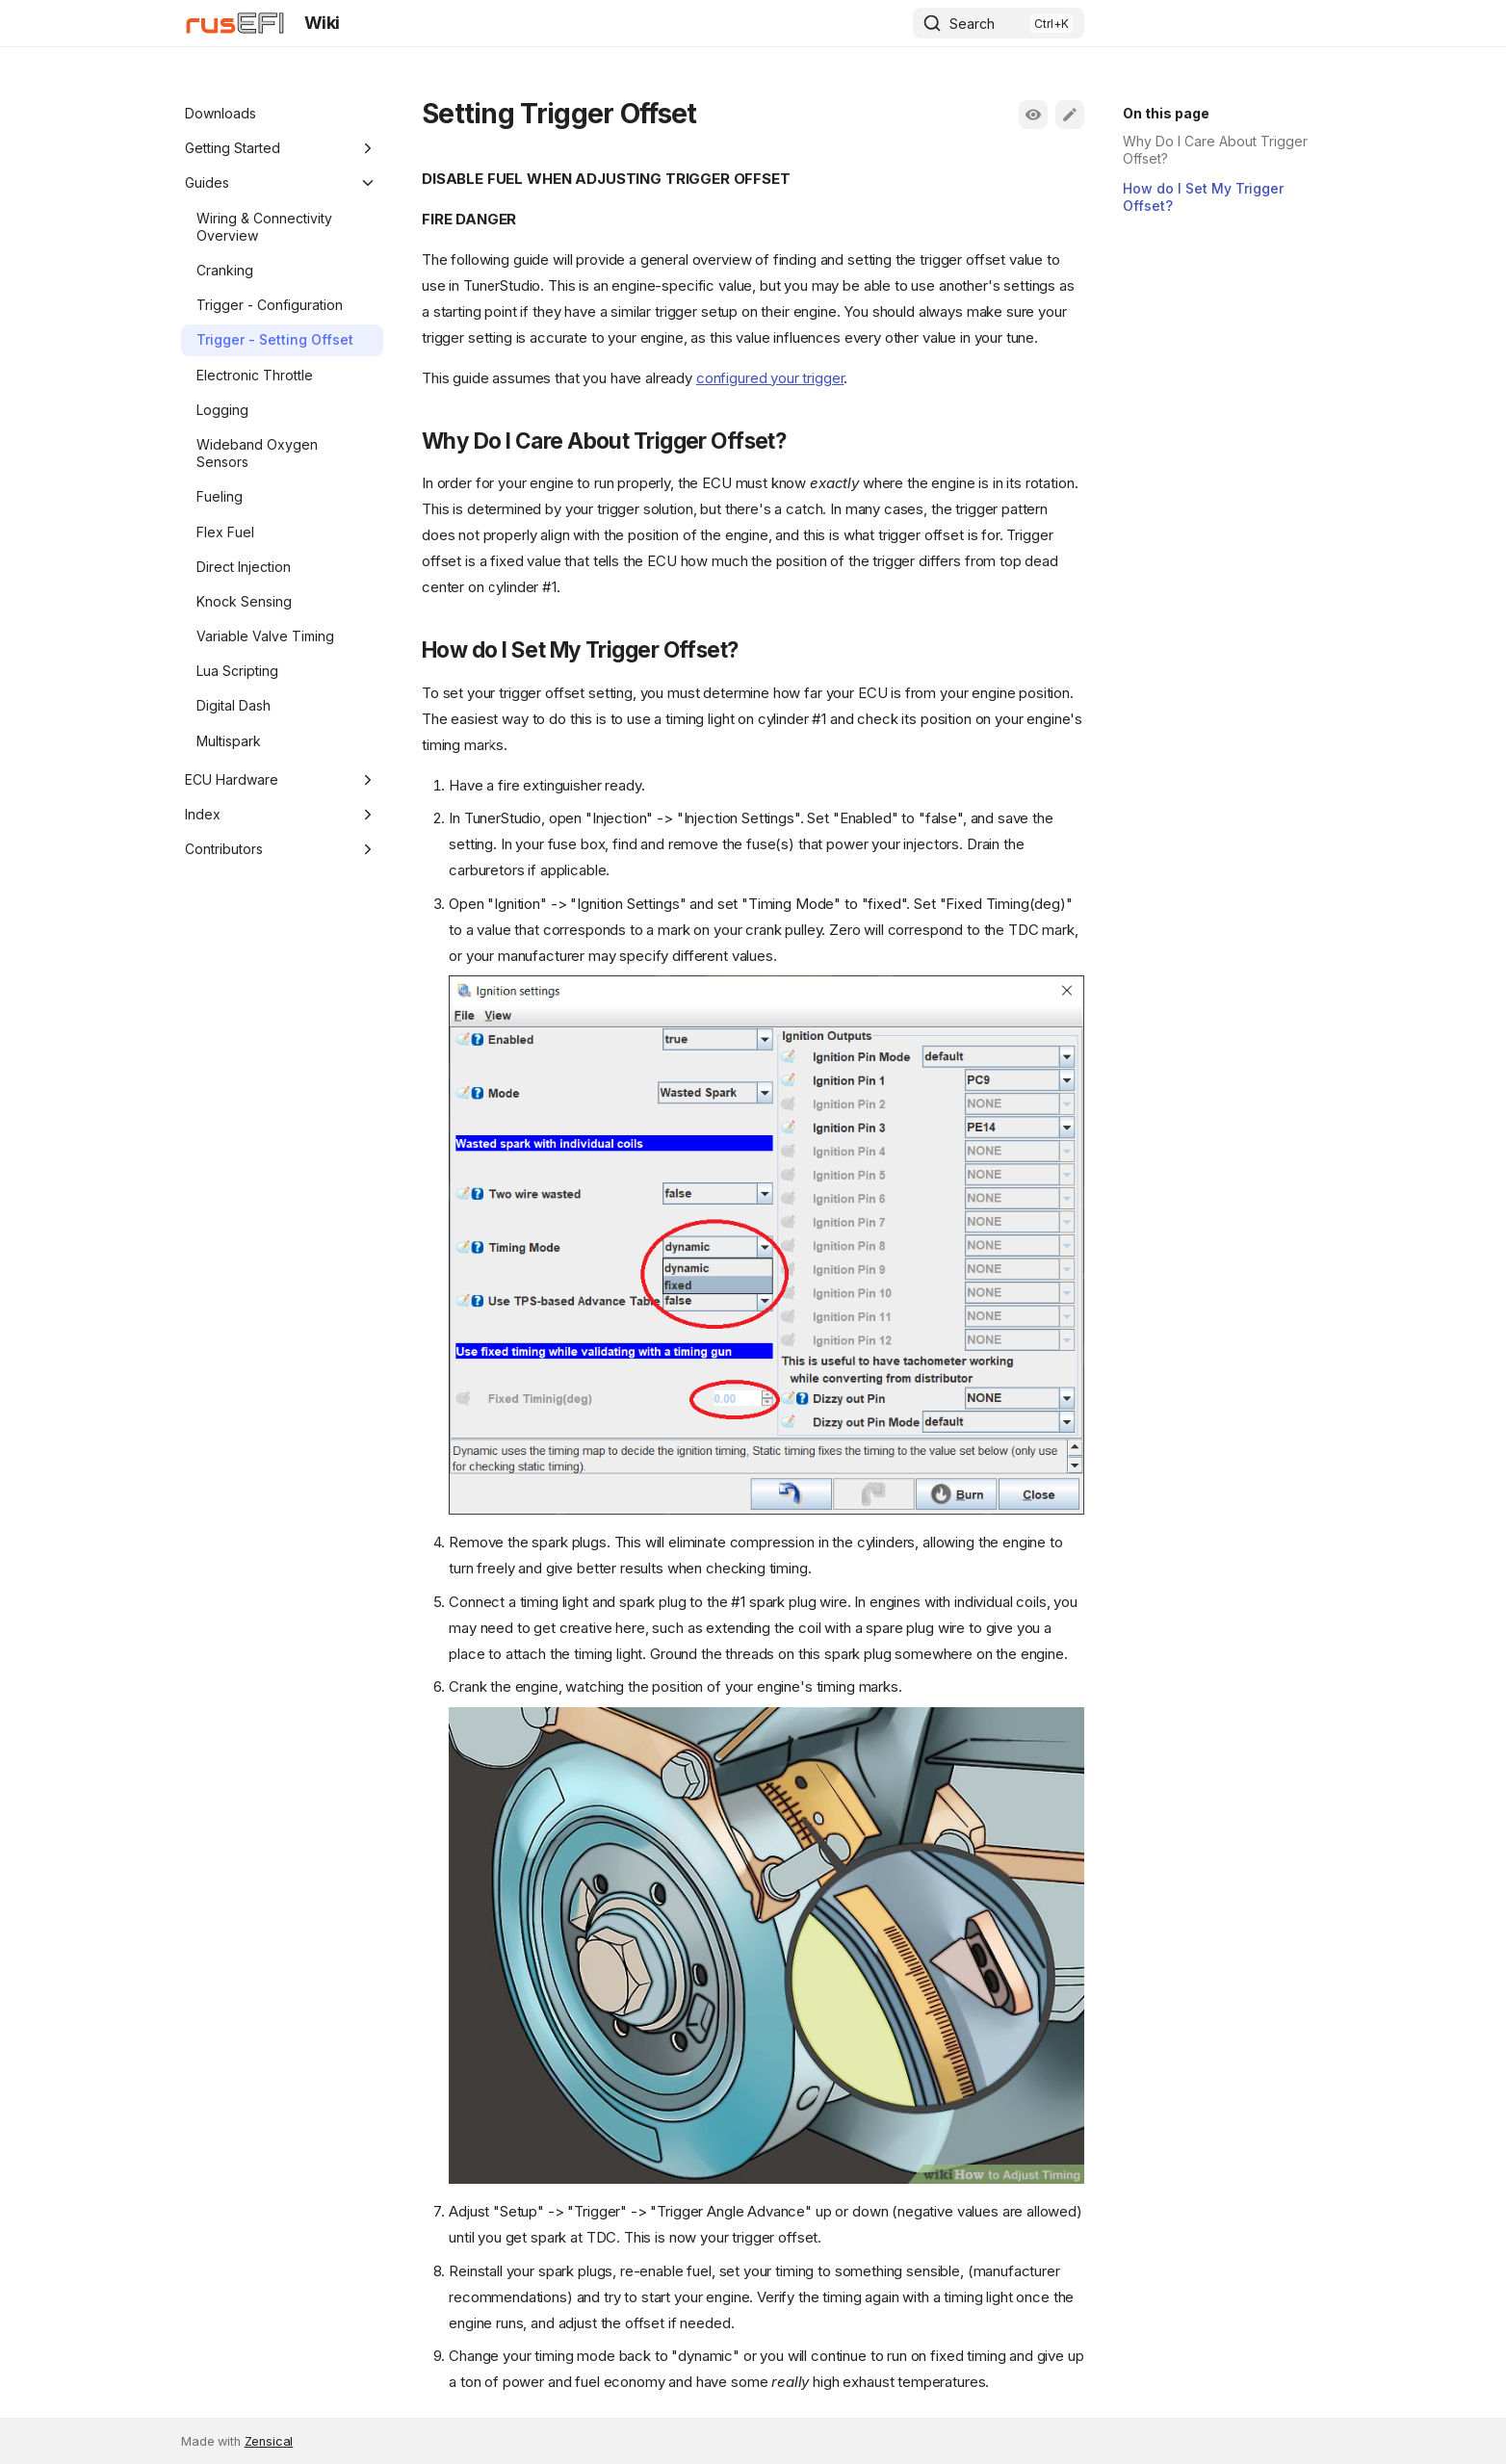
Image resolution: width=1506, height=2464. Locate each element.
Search (972, 23)
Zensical (269, 2441)
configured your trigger (770, 378)
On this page (1166, 113)
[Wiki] (235, 23)
